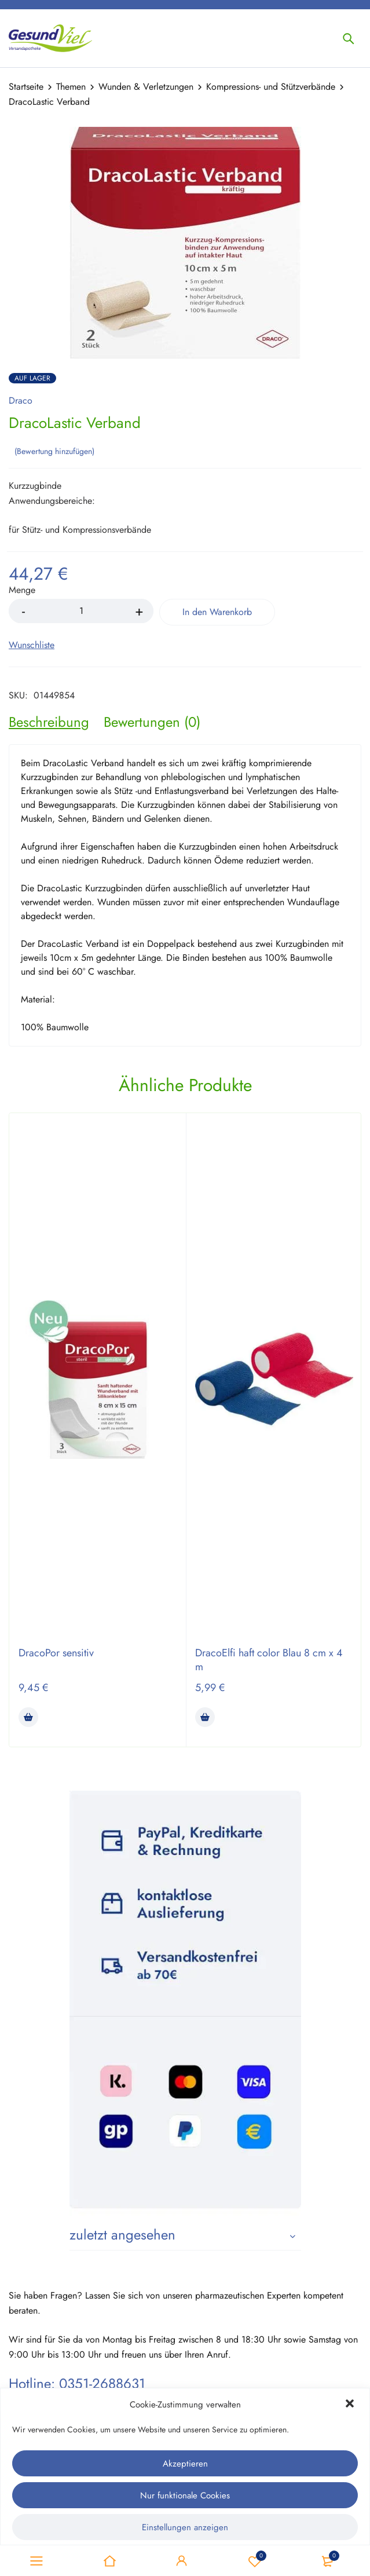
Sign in (182, 2561)
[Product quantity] (81, 611)
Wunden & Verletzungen (145, 86)
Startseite (26, 86)
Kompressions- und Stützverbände (270, 86)
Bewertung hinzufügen (54, 451)
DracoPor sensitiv (56, 1652)
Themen (71, 86)
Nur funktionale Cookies (185, 2495)
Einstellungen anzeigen (185, 2527)
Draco (20, 401)
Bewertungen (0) (152, 722)
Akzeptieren (185, 2463)
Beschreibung (49, 722)
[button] (351, 2405)
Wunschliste (255, 2561)
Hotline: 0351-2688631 (77, 2383)
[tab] (49, 722)
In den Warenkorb (217, 612)
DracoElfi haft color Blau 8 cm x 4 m (269, 1659)
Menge (22, 590)
